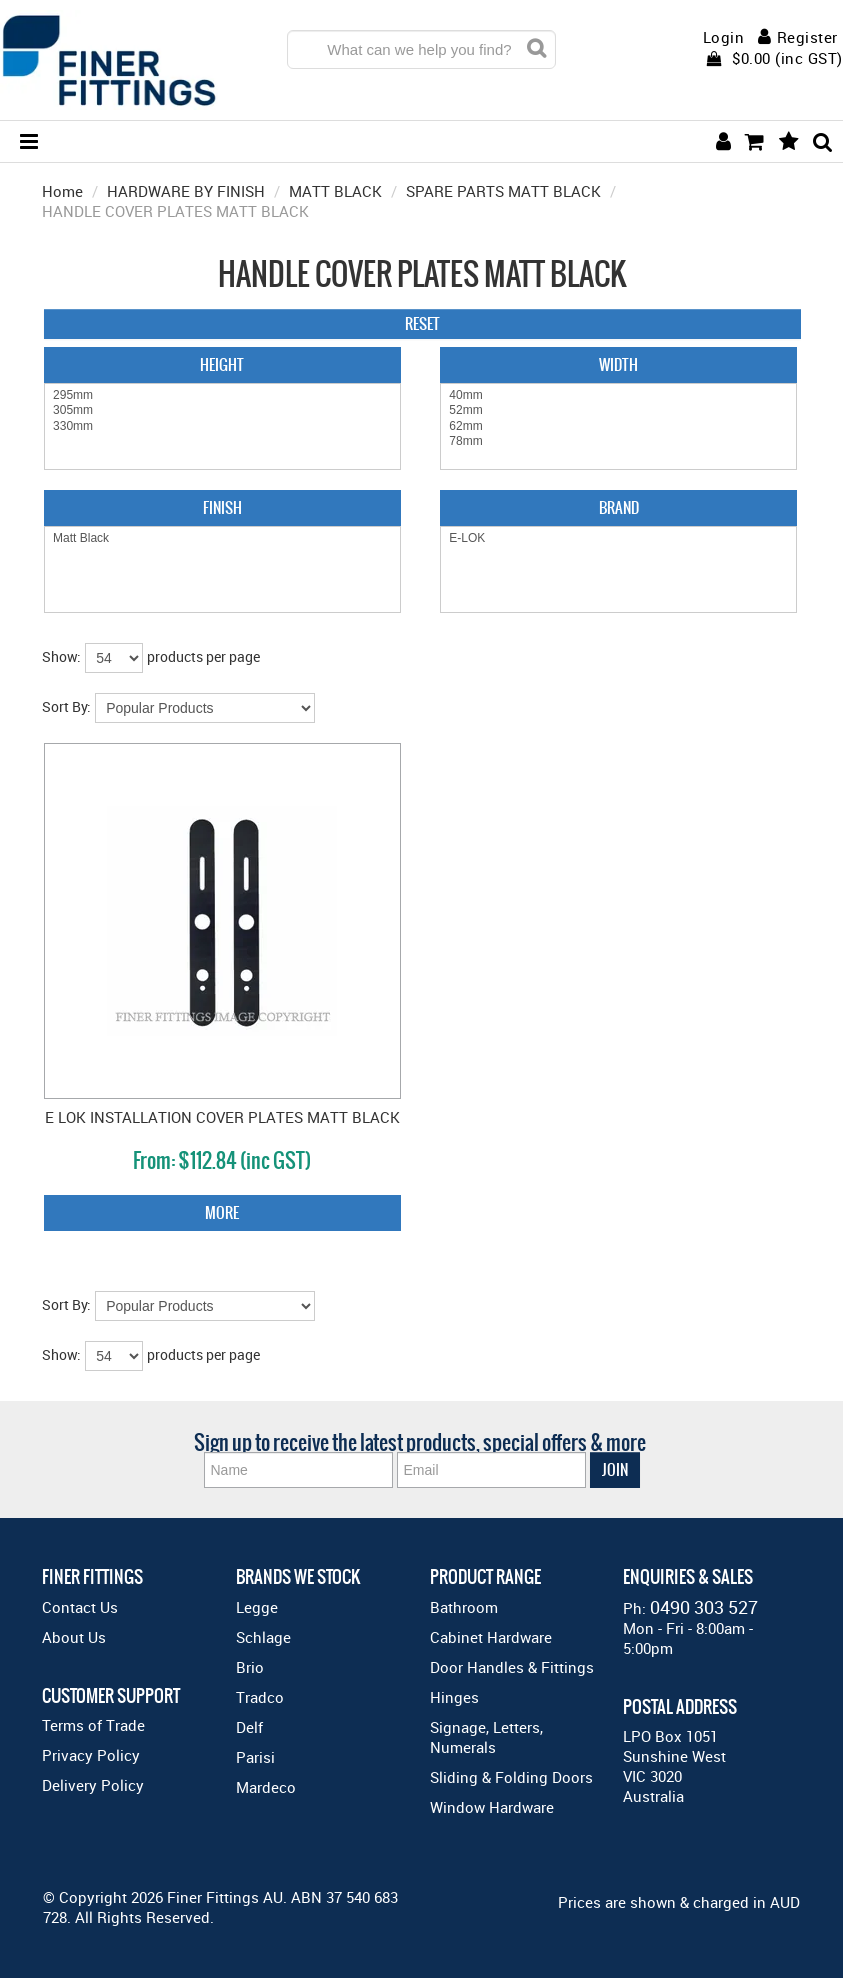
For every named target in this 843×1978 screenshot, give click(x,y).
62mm (618, 426)
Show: (61, 656)
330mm (222, 426)
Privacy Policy (91, 1755)
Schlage (263, 1637)
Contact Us (80, 1607)
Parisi (255, 1757)
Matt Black (222, 538)
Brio (250, 1667)
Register (807, 37)
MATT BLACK (335, 191)
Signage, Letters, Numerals (486, 1737)
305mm (222, 410)
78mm (618, 441)
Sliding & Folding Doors (511, 1777)
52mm (618, 410)
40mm (618, 395)
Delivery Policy (93, 1785)
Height (222, 364)
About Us (74, 1637)
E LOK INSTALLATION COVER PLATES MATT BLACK (222, 1117)
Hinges (454, 1697)
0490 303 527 (704, 1607)
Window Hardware (492, 1807)
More (222, 1212)
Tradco (260, 1697)
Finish (222, 507)
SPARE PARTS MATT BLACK (503, 191)
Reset (422, 323)
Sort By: (66, 706)
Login (724, 37)
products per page (203, 656)
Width (618, 364)
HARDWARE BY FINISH (186, 191)
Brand (619, 507)
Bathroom (464, 1607)
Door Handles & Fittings (512, 1667)
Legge (257, 1607)
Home (62, 191)
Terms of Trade (93, 1725)
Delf (249, 1727)
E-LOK (618, 538)
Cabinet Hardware (491, 1637)
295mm (222, 395)
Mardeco (266, 1787)
